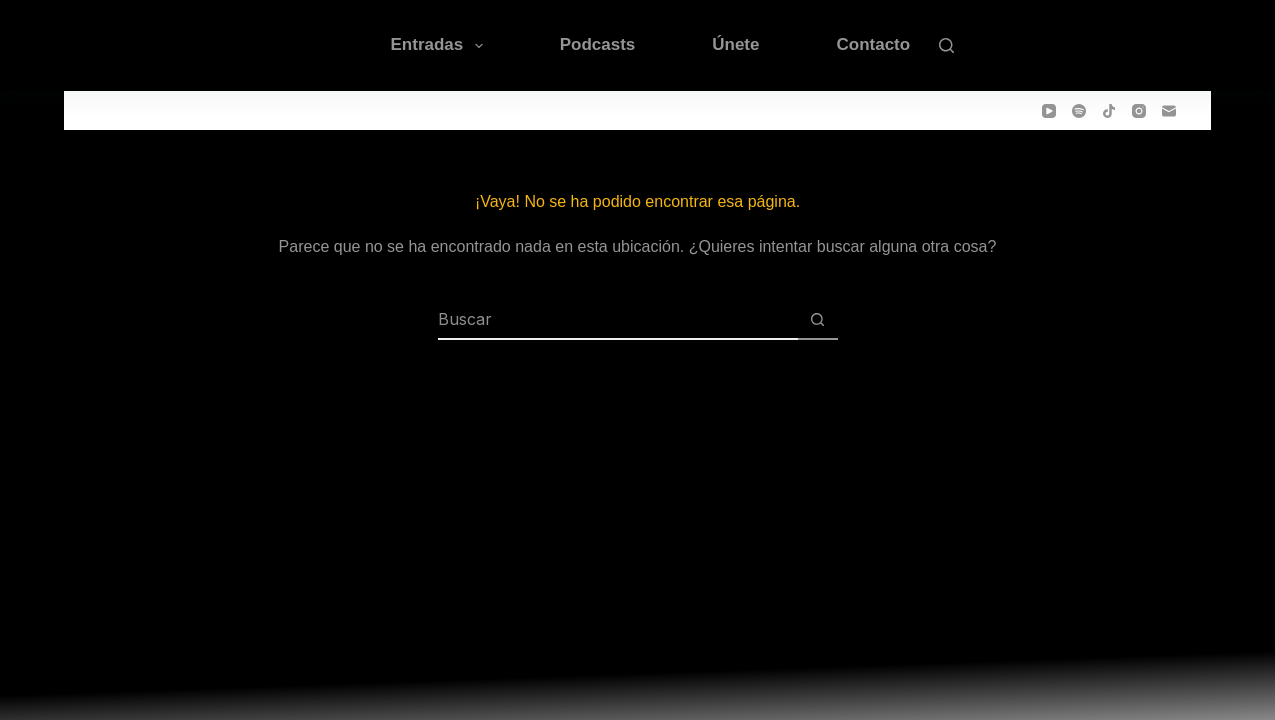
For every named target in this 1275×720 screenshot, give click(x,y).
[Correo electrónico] (1169, 111)
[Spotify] (1079, 111)
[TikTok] (1109, 111)
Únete (735, 44)
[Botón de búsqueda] (818, 320)
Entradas (441, 46)
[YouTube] (1049, 111)
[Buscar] (946, 45)
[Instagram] (1139, 111)
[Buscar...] (618, 320)
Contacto (873, 44)
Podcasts (598, 44)
